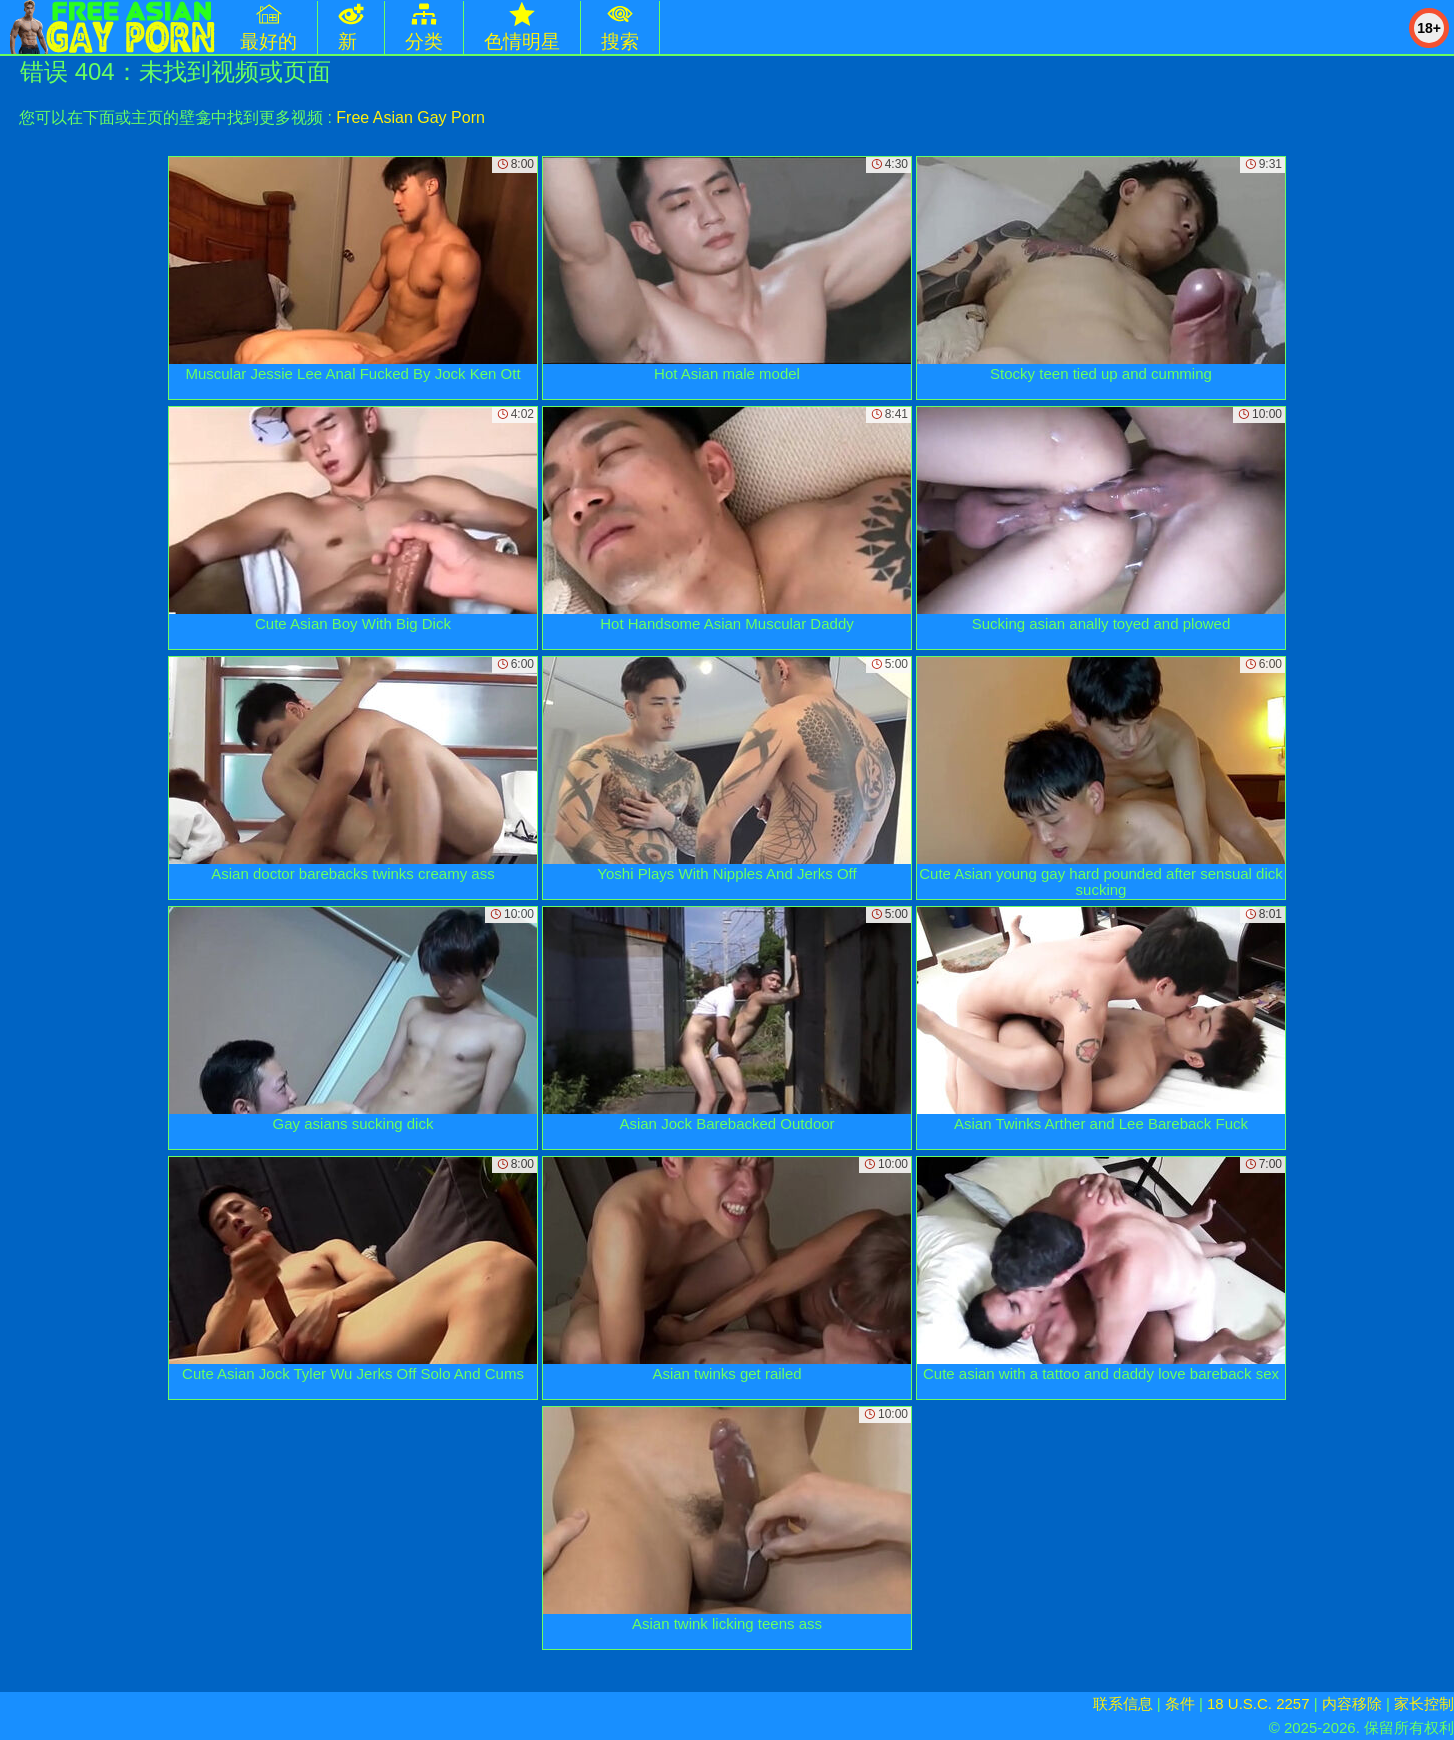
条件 (1180, 1703)
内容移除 (1352, 1703)
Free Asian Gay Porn (410, 117)
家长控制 (1424, 1703)
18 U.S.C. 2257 (1258, 1703)
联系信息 (1123, 1703)
